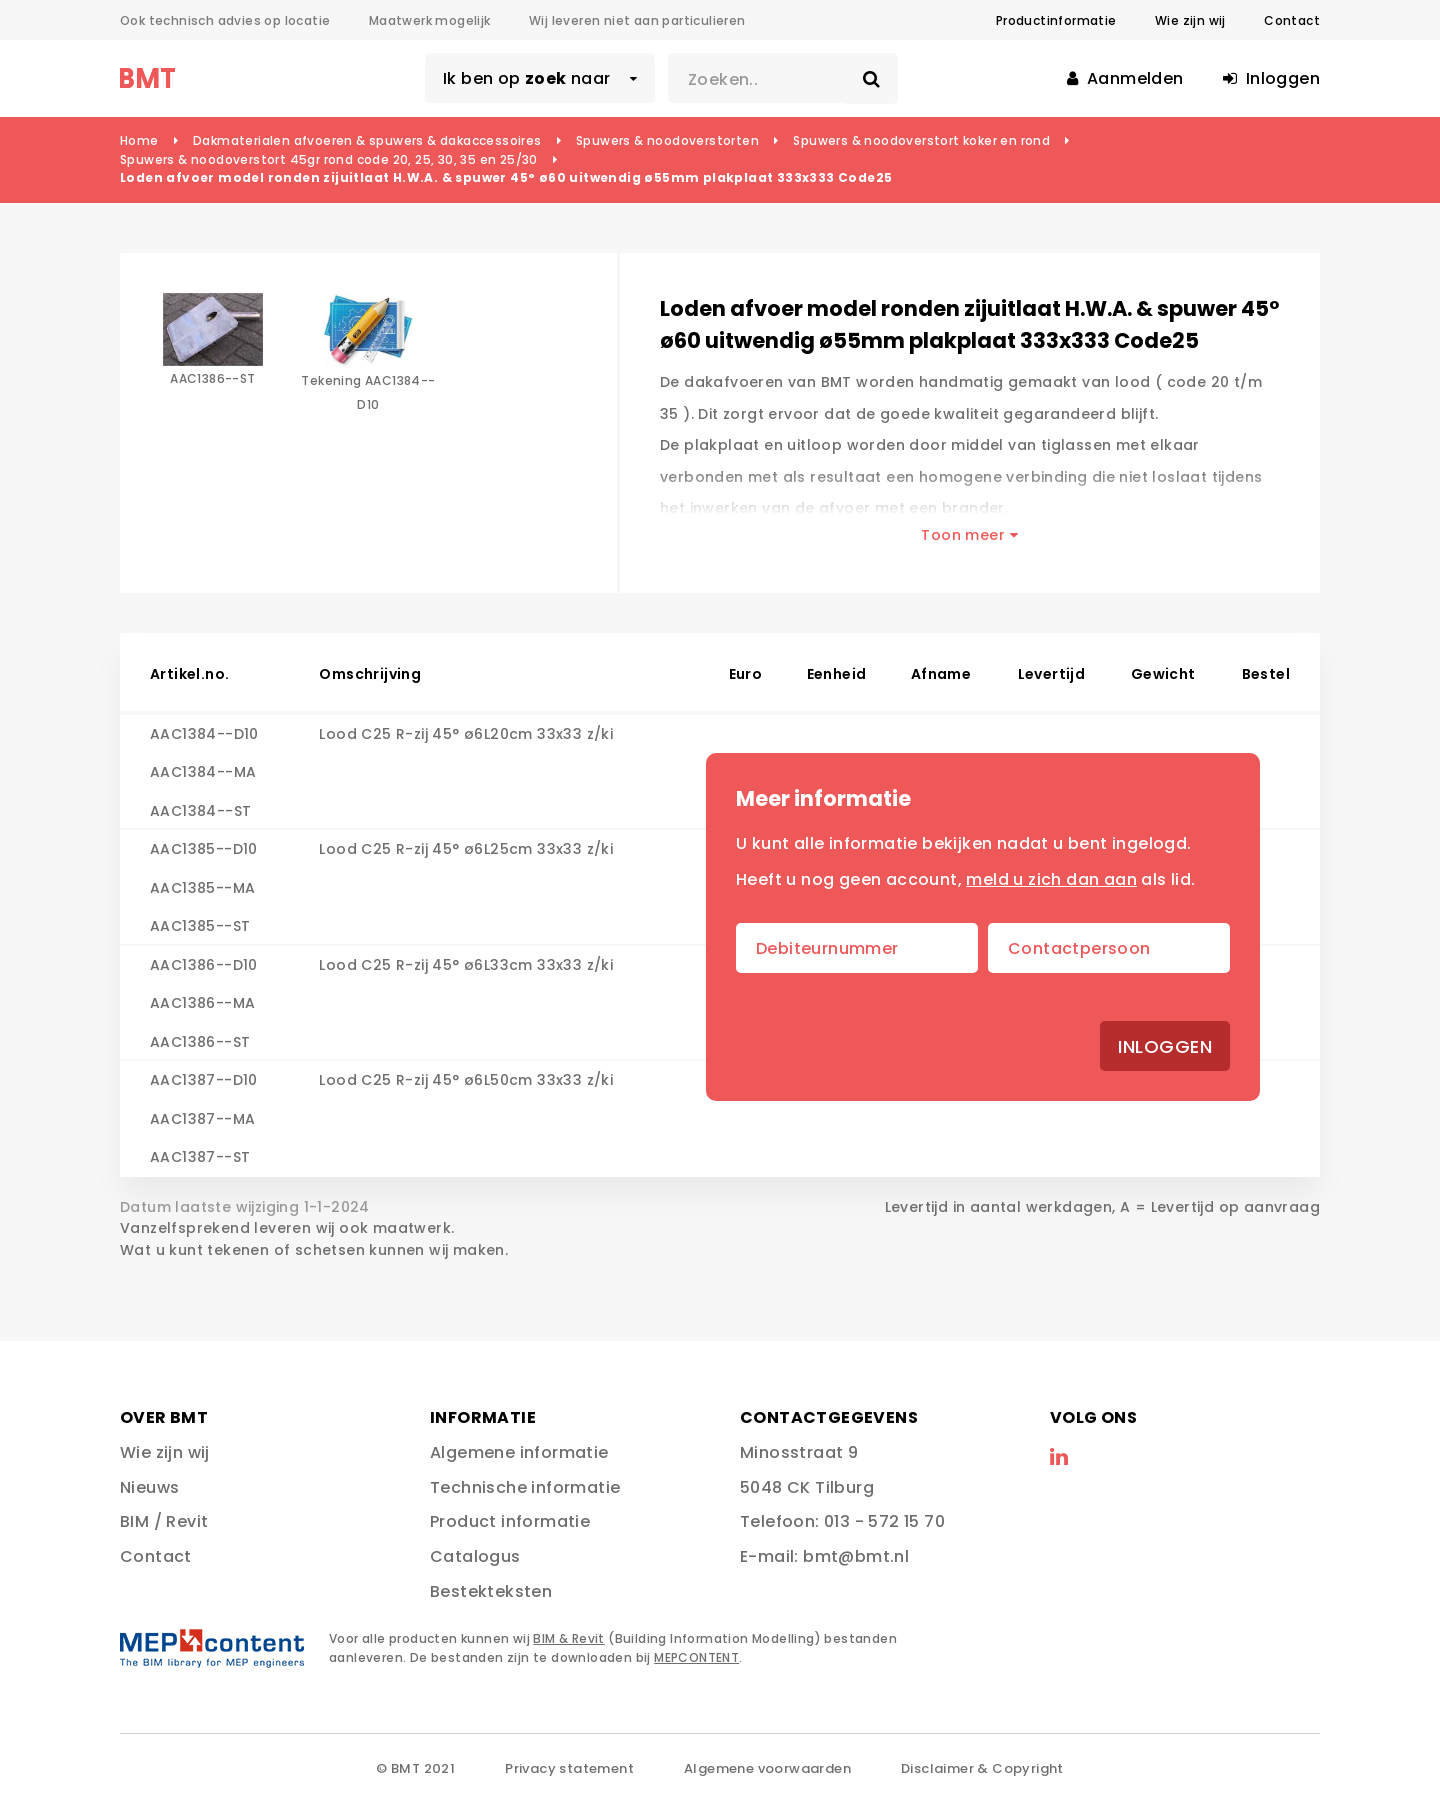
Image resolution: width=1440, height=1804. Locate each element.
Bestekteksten (491, 1591)
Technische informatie (525, 1487)
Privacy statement (569, 1768)
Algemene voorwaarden (767, 1768)
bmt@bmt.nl (856, 1556)
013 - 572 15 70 (884, 1521)
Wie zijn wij (1190, 20)
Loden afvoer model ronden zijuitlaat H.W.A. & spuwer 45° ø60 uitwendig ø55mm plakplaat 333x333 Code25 (506, 177)
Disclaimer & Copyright (982, 1768)
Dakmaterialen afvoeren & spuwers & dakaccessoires (367, 140)
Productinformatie (1056, 20)
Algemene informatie (519, 1452)
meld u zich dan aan (1051, 879)
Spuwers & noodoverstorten (667, 140)
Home (139, 140)
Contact (1292, 20)
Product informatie (510, 1521)
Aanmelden (1125, 78)
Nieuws (149, 1487)
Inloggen (1165, 1046)
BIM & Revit (568, 1638)
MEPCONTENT (696, 1657)
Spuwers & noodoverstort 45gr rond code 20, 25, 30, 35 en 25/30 (329, 159)
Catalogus (475, 1556)
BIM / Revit (164, 1521)
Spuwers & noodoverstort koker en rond (921, 140)
